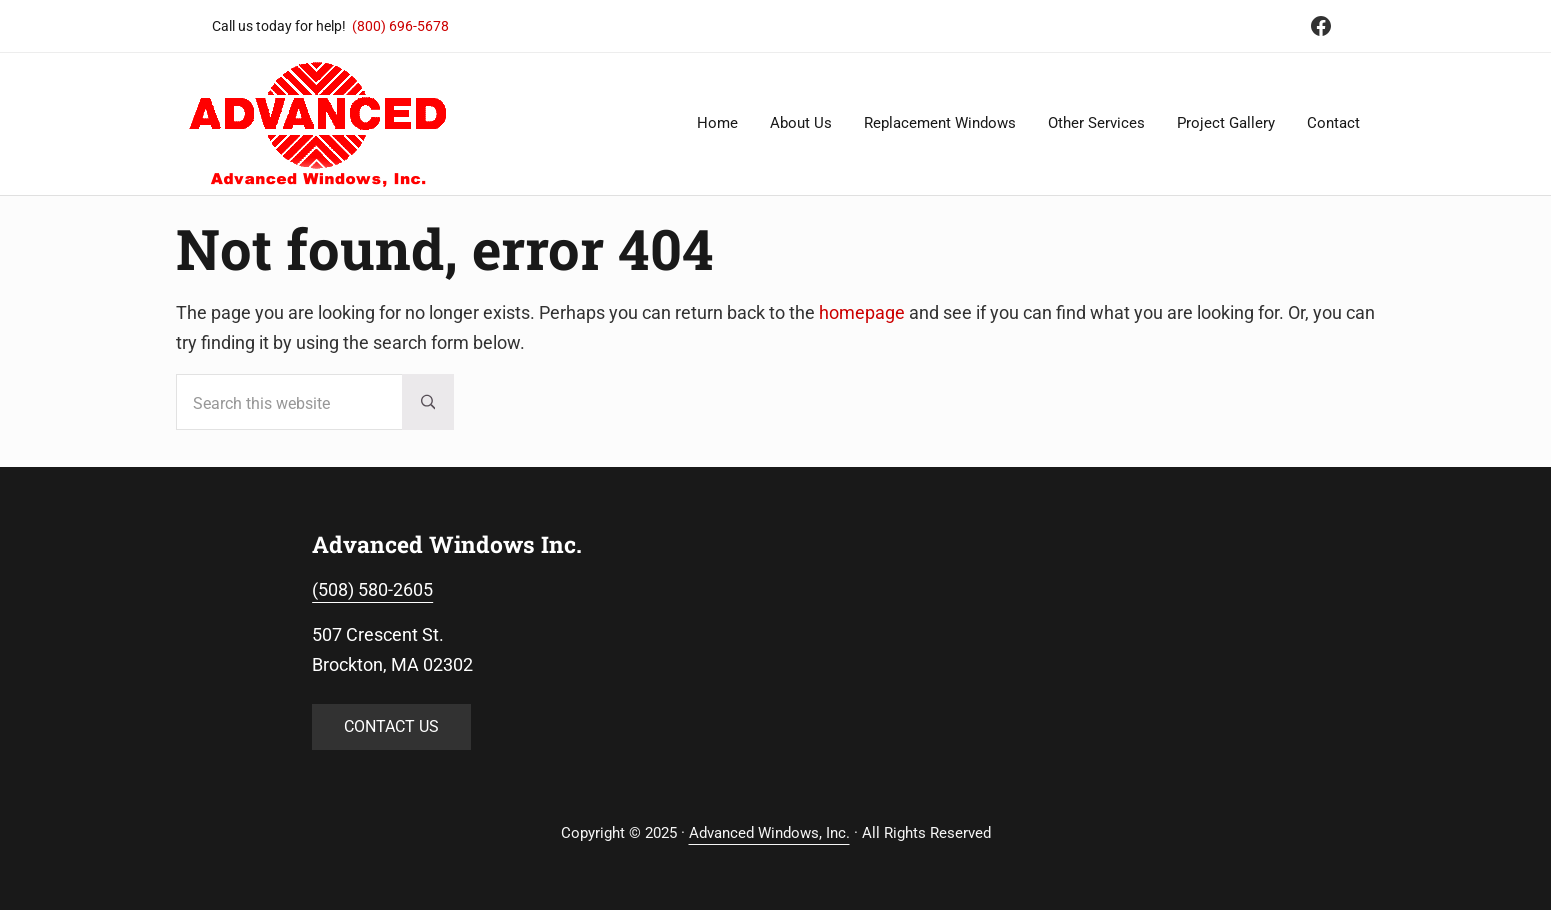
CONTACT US (391, 726)
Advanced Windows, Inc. (769, 833)
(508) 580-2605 (372, 589)
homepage (862, 312)
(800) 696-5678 (400, 26)
